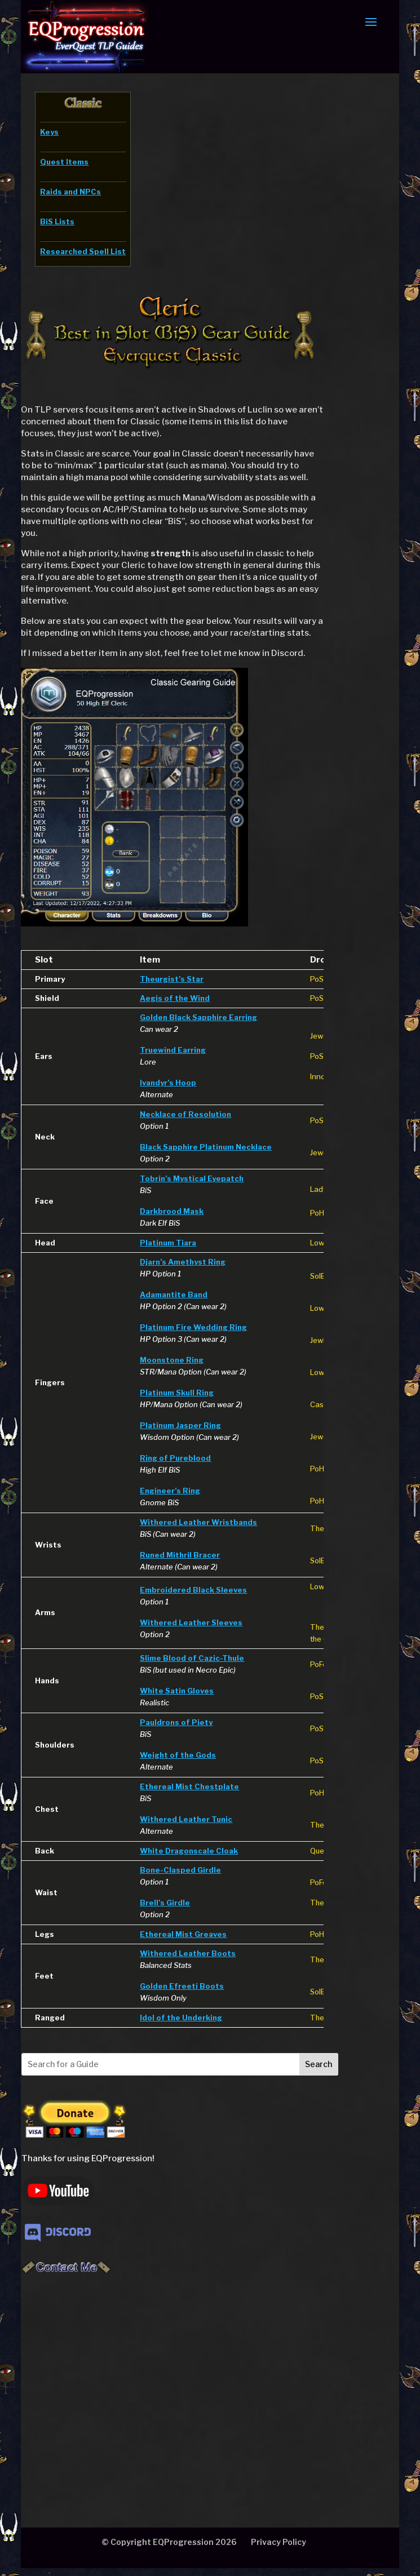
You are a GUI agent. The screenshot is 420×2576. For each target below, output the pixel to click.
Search (318, 2064)
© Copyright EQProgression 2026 (169, 2542)
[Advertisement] (191, 2380)
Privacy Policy (278, 2542)
